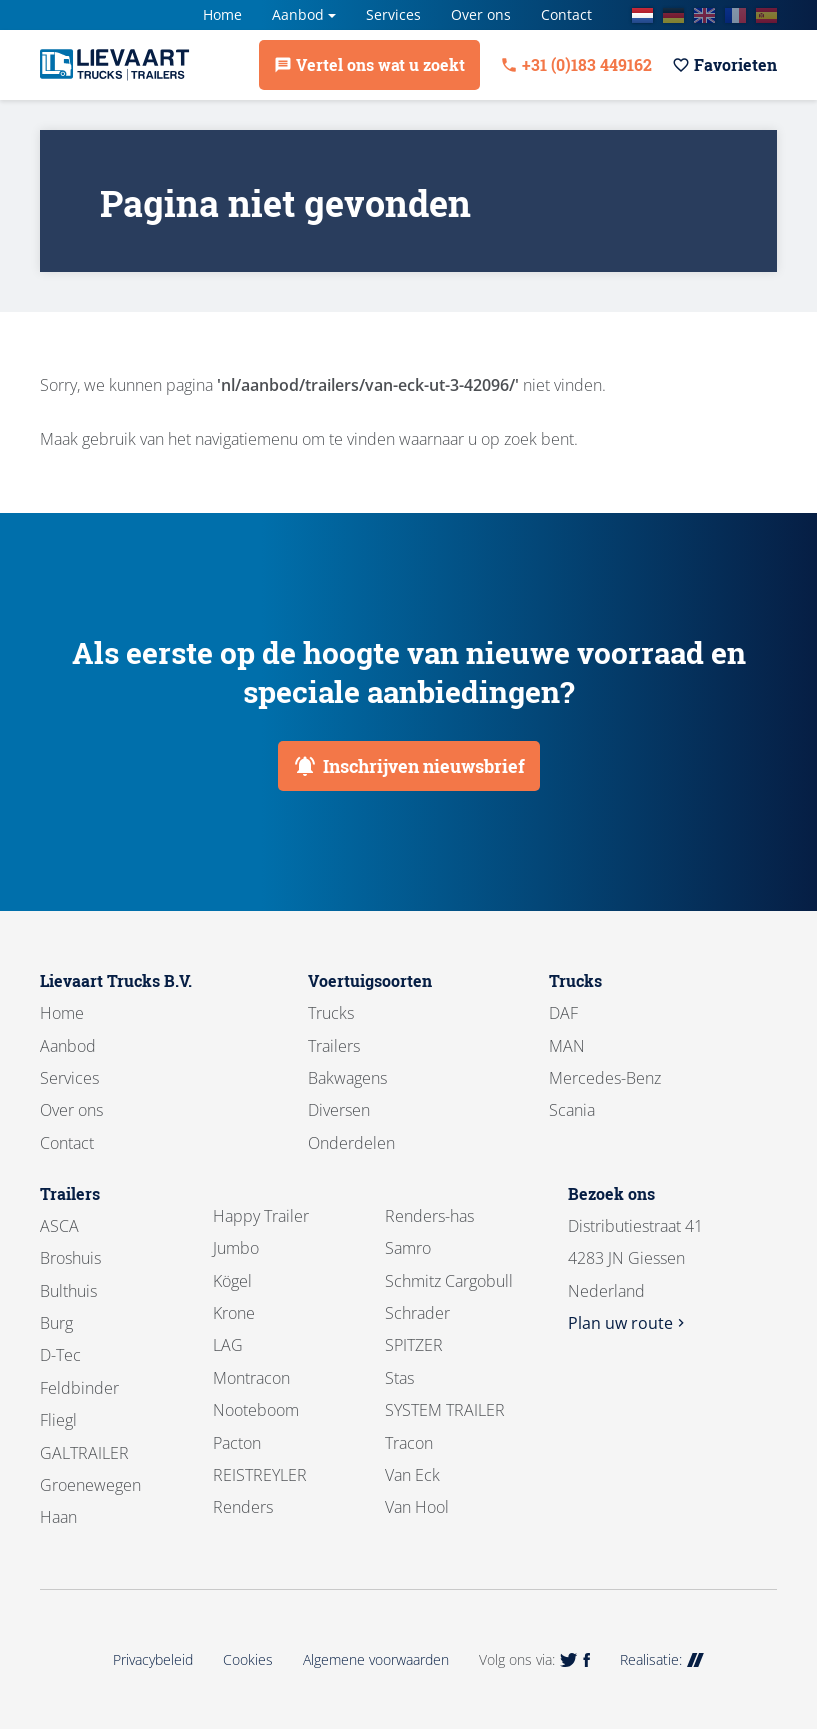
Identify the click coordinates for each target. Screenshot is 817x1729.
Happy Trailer (261, 1216)
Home (222, 14)
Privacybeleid (153, 1659)
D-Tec (60, 1355)
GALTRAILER (84, 1453)
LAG (228, 1345)
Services (393, 14)
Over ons (481, 14)
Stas (399, 1378)
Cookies (248, 1659)
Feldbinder (79, 1388)
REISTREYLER (260, 1475)
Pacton (237, 1443)
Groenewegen (90, 1485)
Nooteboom (256, 1410)
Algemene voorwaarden (376, 1659)
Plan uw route (628, 1323)
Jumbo (236, 1248)
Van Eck (412, 1475)
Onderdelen (351, 1143)
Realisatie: (662, 1659)
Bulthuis (68, 1291)
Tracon (409, 1443)
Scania (572, 1110)
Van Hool (417, 1507)
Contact (566, 14)
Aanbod (298, 14)
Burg (56, 1323)
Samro (408, 1248)
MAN (567, 1046)
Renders (243, 1507)
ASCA (59, 1226)
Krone (234, 1313)
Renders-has (429, 1216)
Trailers (334, 1046)
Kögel (232, 1281)
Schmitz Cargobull (449, 1281)
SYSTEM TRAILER (445, 1410)
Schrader (417, 1313)
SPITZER (414, 1345)
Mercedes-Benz (605, 1078)
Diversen (339, 1110)
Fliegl (58, 1420)
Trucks (331, 1013)
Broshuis (70, 1258)
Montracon (251, 1378)
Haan (58, 1517)
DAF (563, 1013)
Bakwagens (347, 1078)
